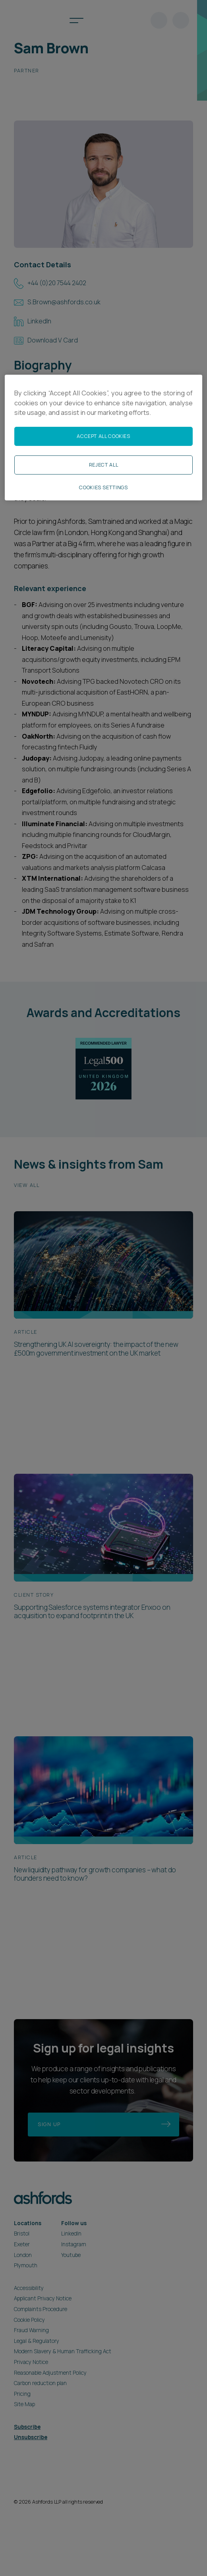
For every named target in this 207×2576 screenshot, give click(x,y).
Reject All (103, 464)
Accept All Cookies (103, 436)
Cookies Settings (103, 487)
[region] (103, 437)
